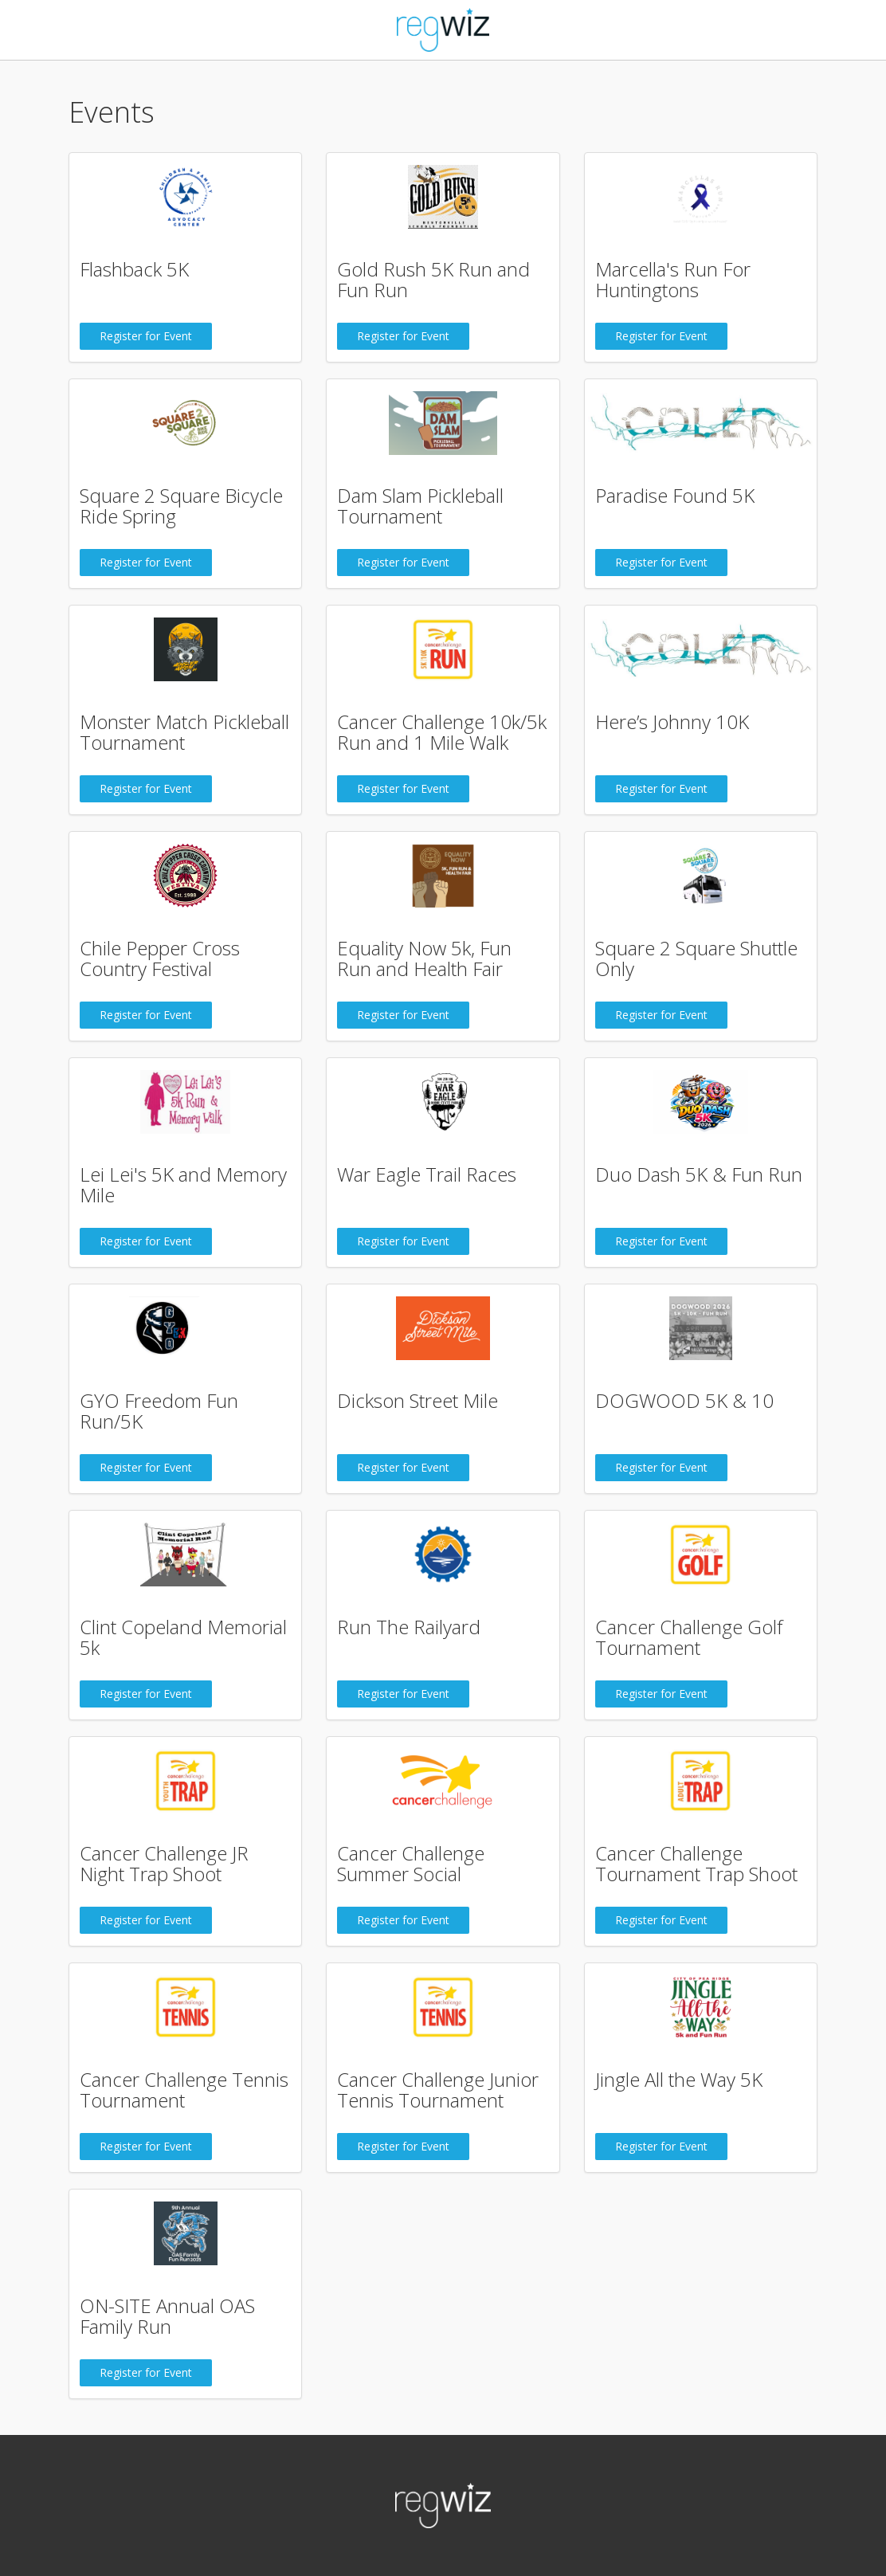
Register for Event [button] (146, 335)
